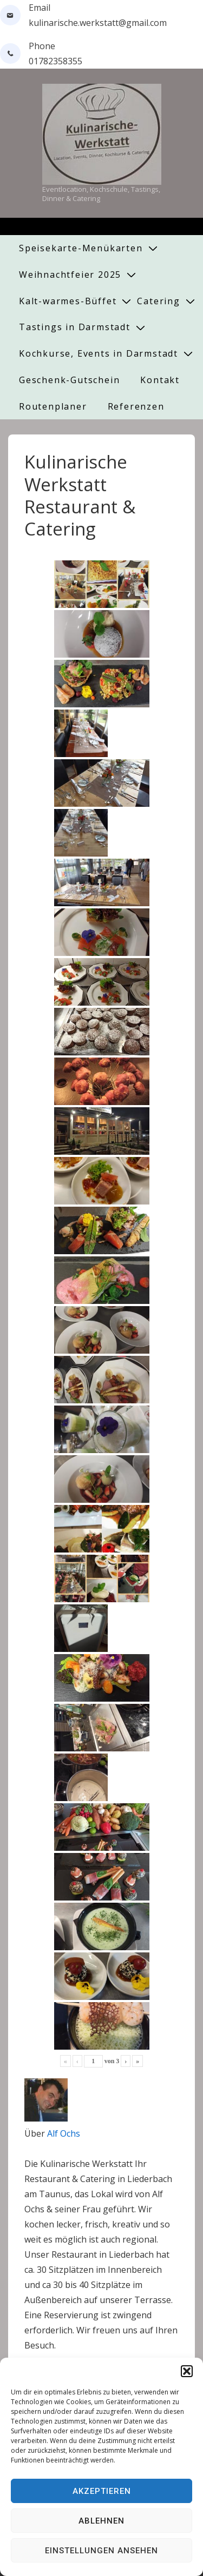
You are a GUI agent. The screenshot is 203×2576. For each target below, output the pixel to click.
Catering (158, 301)
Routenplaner (53, 406)
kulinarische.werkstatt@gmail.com (98, 23)
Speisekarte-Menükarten (81, 248)
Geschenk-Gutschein (69, 380)
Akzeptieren (102, 2491)
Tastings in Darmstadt (74, 327)
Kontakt (160, 380)
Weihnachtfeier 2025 (70, 274)
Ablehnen (101, 2521)
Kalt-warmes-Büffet (67, 301)
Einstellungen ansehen (101, 2550)
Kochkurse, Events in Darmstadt (98, 353)
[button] (186, 2371)
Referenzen (136, 406)
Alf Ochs (63, 2133)
